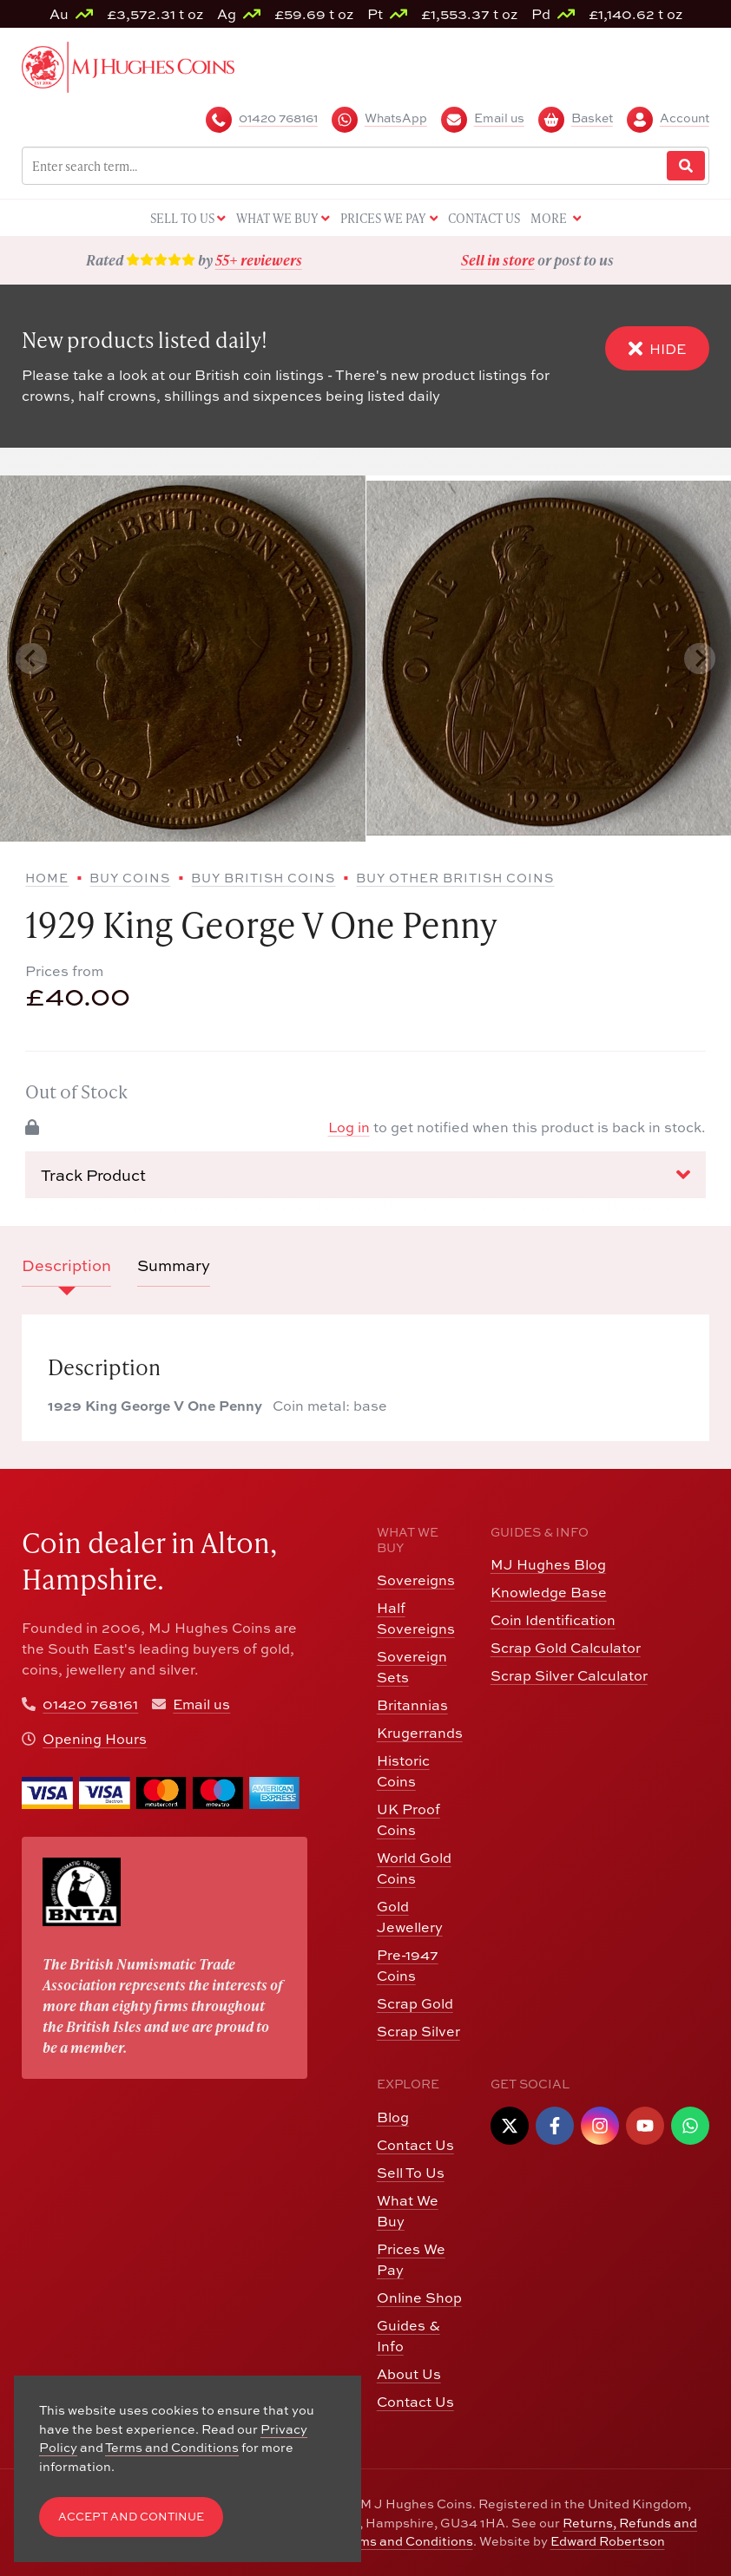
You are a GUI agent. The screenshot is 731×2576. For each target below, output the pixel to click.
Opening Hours (95, 1738)
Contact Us (415, 2144)
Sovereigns (416, 1580)
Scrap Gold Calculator (566, 1647)
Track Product (365, 1174)
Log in (349, 1127)
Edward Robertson (607, 2541)
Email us (201, 1704)
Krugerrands (420, 1732)
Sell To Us (411, 2172)
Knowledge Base (549, 1592)
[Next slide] (699, 658)
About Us (409, 2373)
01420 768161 (90, 1704)
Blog (393, 2117)
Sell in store (498, 260)
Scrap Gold (415, 2003)
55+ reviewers (258, 260)
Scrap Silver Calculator (569, 1675)
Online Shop (419, 2297)
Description (66, 1265)
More (555, 219)
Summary (173, 1265)
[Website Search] (686, 166)
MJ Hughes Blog (548, 1564)
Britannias (412, 1704)
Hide (657, 348)
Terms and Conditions (406, 2541)
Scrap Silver (418, 2031)
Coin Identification (553, 1619)
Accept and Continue (131, 2516)
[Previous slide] (31, 658)
